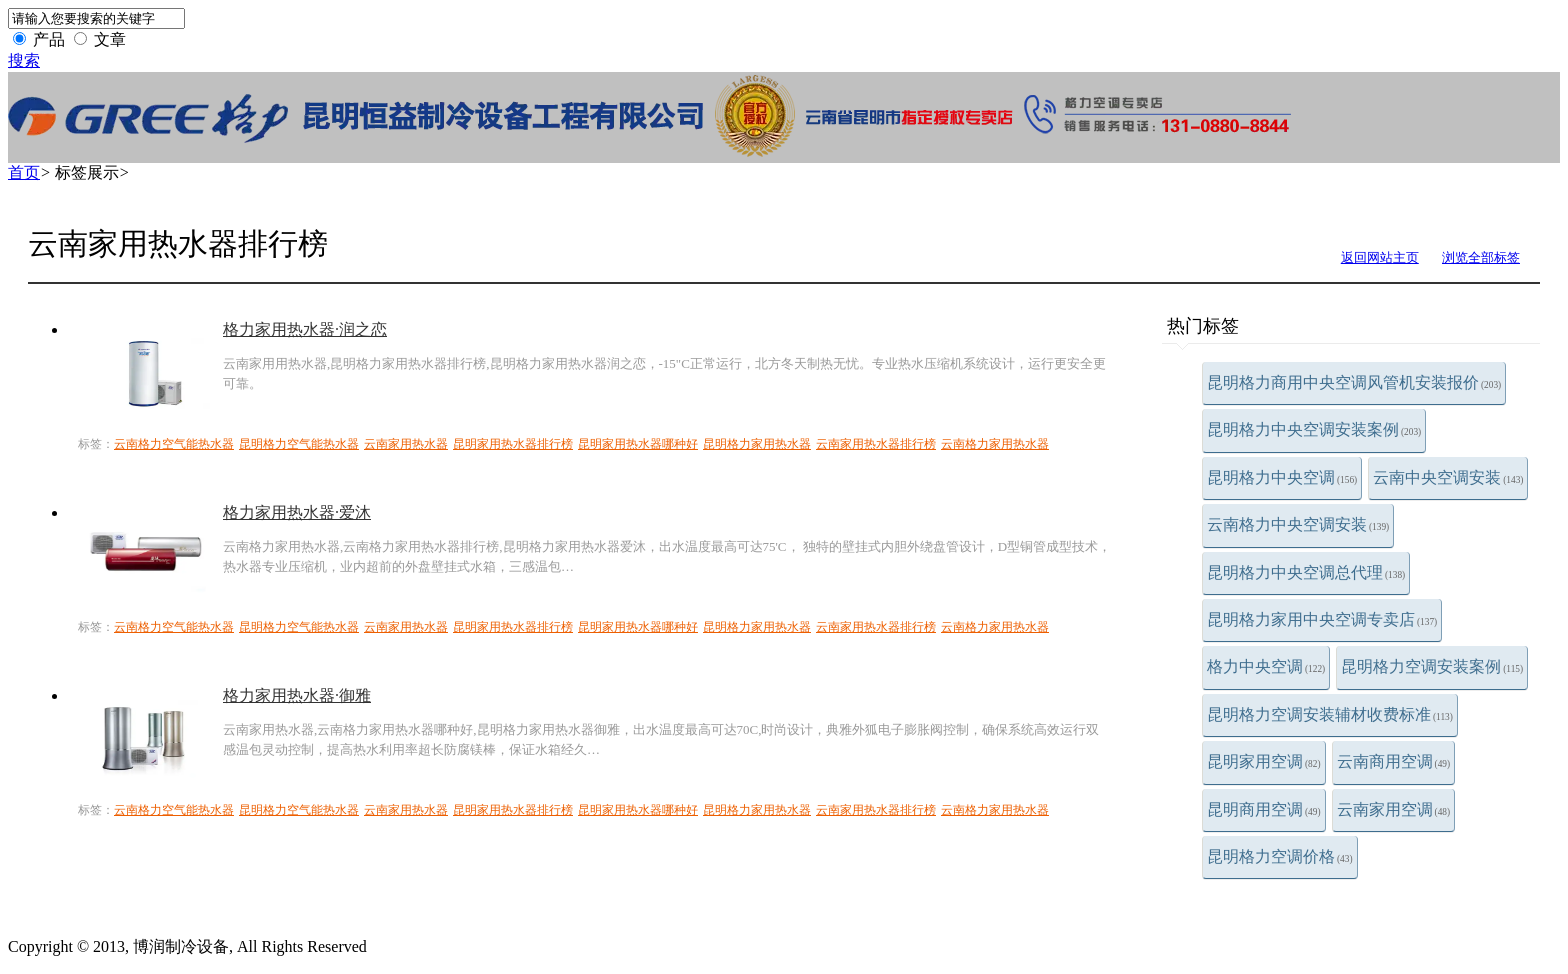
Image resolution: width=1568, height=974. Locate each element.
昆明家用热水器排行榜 (513, 444)
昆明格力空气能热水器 (299, 444)
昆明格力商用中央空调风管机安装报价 (1354, 382)
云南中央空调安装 (1448, 477)
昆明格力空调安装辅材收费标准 (1330, 714)
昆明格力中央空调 (1282, 477)
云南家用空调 (1394, 809)
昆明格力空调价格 (1280, 856)
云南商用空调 (1394, 761)
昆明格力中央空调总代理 (1306, 572)
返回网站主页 (1380, 257)
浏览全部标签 (1481, 257)
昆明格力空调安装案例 (1432, 666)
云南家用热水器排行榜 (876, 444)
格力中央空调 (1266, 666)
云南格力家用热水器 (995, 444)
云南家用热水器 (406, 444)
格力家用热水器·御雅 (297, 695)
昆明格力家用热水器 (757, 444)
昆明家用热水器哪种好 (638, 444)
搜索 (24, 60)
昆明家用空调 (1264, 761)
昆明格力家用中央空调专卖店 (1322, 619)
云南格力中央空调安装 (1298, 524)
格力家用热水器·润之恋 (305, 329)
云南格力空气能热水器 (174, 444)
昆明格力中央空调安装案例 (1314, 429)
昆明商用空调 (1264, 809)
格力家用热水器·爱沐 (297, 512)
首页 (24, 172)
